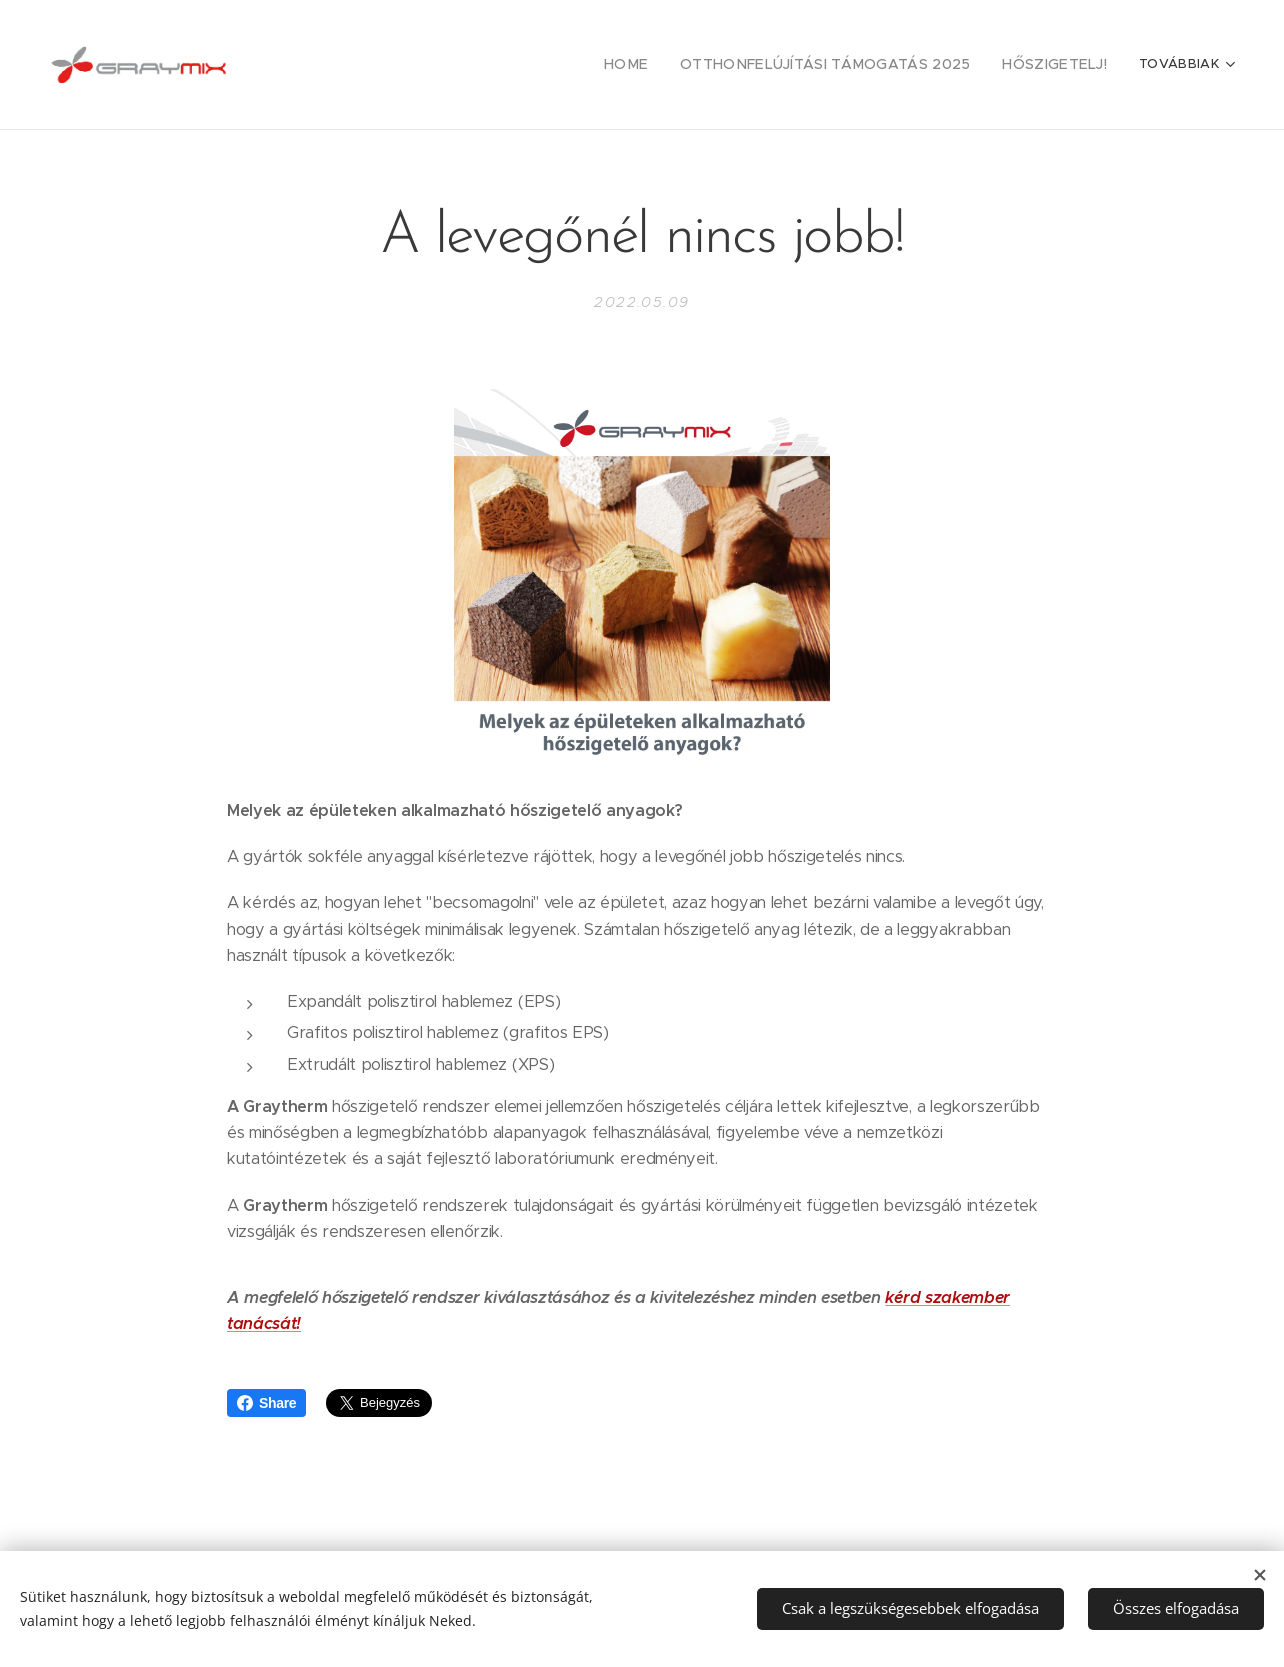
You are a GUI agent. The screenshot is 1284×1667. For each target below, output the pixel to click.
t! (296, 1323)
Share (266, 1403)
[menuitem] (667, 65)
